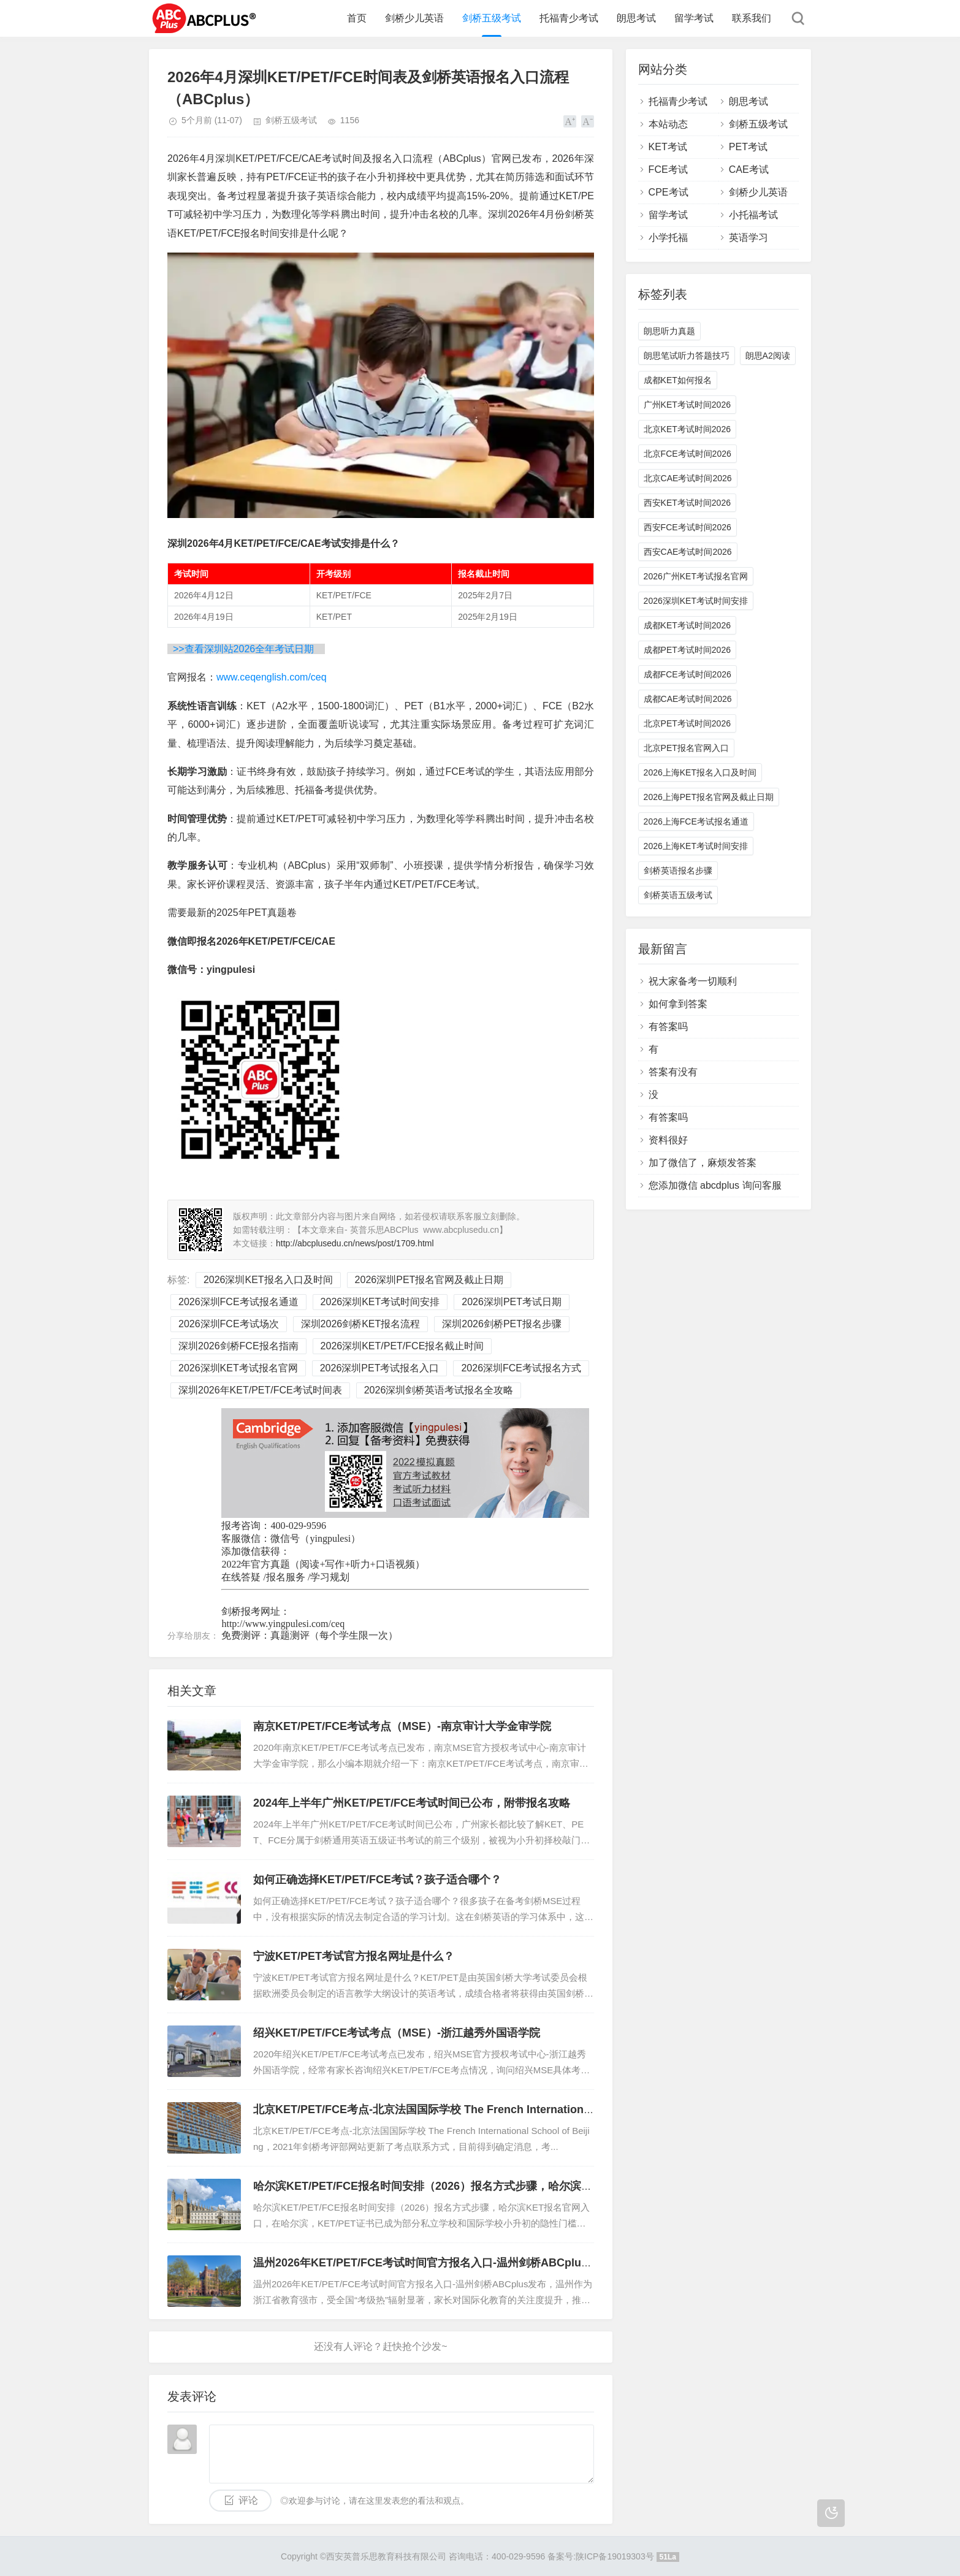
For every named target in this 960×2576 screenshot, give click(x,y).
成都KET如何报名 (678, 380)
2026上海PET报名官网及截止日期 (709, 797)
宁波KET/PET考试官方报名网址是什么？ (353, 1956)
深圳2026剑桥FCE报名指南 (238, 1346)
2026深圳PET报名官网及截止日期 (429, 1280)
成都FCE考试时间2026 (687, 674)
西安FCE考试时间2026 (687, 527)
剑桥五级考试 (491, 18)
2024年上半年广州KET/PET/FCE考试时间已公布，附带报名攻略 (411, 1803)
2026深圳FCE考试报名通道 (238, 1302)
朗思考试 (636, 18)
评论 (248, 2500)
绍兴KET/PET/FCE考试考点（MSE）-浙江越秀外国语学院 (396, 2033)
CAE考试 (749, 169)
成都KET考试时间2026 (687, 625)
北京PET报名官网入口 (686, 748)
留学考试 (694, 18)
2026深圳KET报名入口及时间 (268, 1280)
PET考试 (748, 147)
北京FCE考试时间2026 (687, 454)
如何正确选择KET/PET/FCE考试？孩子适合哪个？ (377, 1879)
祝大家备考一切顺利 (693, 981)
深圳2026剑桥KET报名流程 (361, 1324)
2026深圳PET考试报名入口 (380, 1368)
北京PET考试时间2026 (687, 723)
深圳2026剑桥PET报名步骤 (502, 1324)
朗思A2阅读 (767, 355)
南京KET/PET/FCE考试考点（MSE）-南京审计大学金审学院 (402, 1726)
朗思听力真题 (669, 331)
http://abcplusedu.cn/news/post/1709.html (355, 1243)
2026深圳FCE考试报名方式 (521, 1368)
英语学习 (748, 237)
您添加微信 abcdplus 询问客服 (715, 1185)
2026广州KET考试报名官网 (696, 576)
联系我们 (751, 18)
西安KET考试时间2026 (687, 503)
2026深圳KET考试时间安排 (380, 1302)
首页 (357, 18)
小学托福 (668, 237)
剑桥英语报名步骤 (678, 870)
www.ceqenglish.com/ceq (271, 677)
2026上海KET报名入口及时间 (700, 772)
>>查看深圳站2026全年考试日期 (247, 649)
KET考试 (668, 147)
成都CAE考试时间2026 (688, 699)
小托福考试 (753, 215)
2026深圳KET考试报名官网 (238, 1368)
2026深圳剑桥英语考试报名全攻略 (439, 1390)
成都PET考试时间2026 (687, 650)
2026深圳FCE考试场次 (228, 1324)
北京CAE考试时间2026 (688, 478)
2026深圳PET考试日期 (512, 1302)
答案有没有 (673, 1072)
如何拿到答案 (678, 1004)
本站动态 (668, 124)
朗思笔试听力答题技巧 (687, 355)
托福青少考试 (568, 18)
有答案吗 (668, 1026)
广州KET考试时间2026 (687, 405)
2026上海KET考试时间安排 (696, 846)
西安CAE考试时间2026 (688, 552)
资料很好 (668, 1140)
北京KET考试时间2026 (687, 429)
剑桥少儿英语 (414, 18)
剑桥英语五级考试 (678, 895)
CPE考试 (668, 192)
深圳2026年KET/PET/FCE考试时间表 (260, 1390)
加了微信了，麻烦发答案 (702, 1162)
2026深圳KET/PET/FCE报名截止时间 (402, 1346)
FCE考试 (668, 169)
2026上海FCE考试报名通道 (696, 821)
